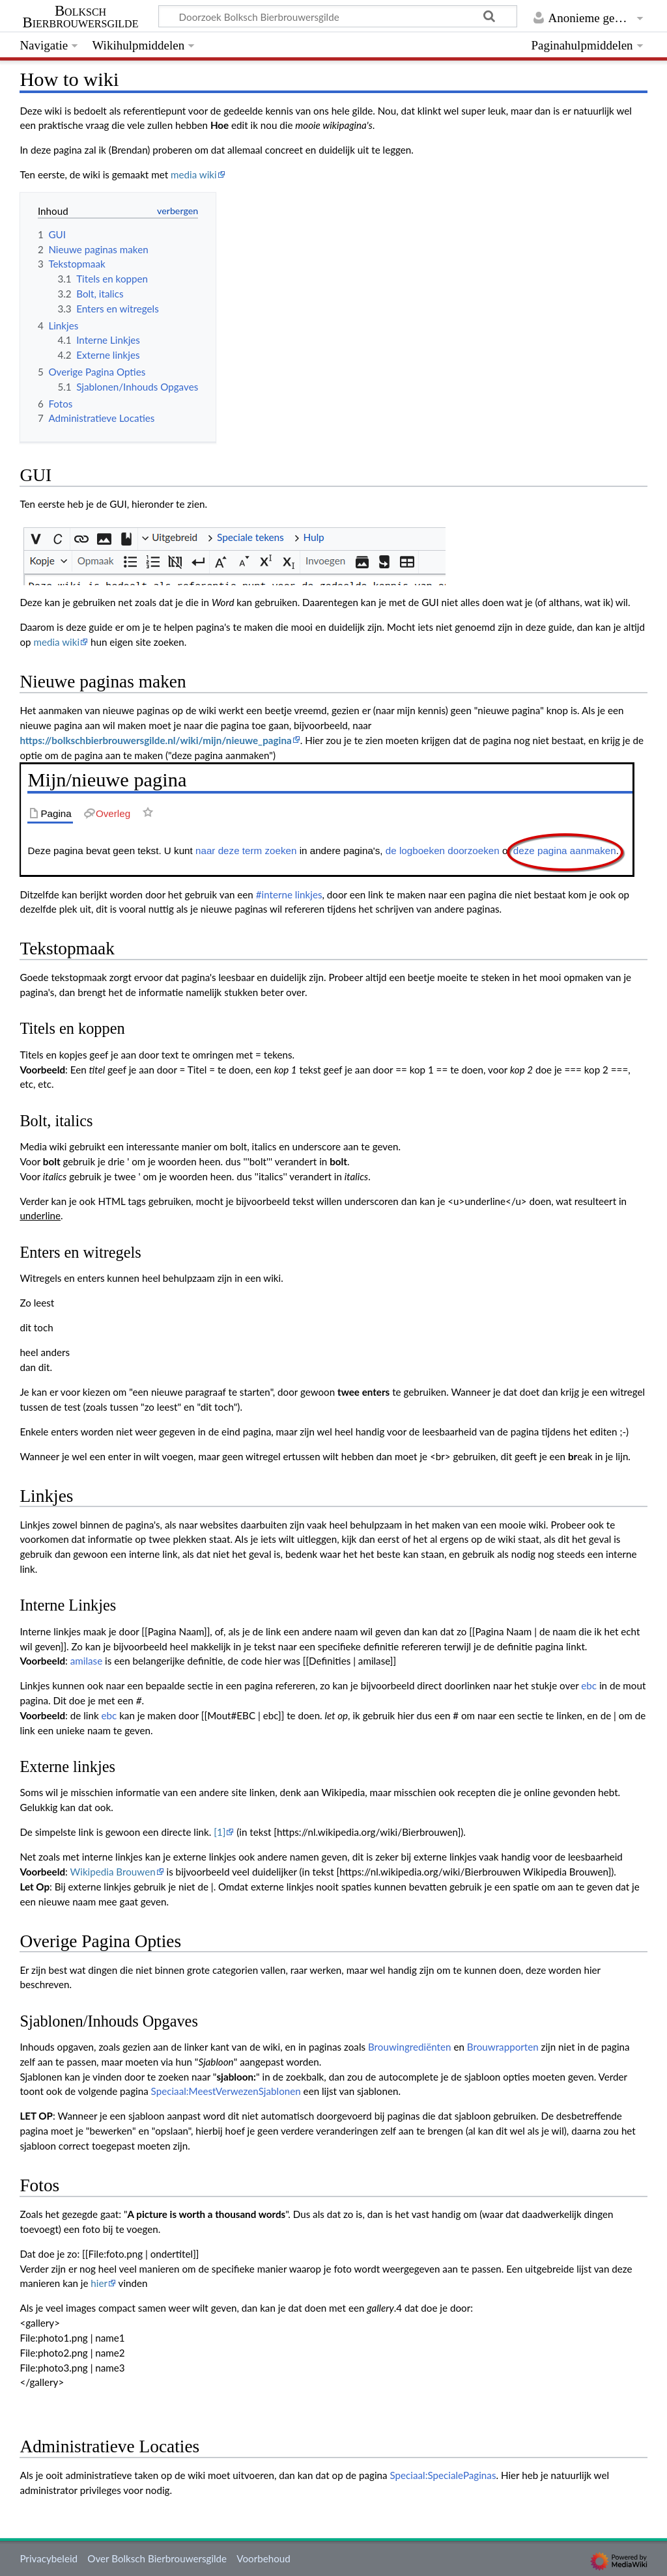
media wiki (194, 174)
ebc (589, 1685)
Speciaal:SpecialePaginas (443, 2475)
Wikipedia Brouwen (113, 1871)
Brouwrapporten (503, 2047)
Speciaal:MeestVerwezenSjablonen (226, 2091)
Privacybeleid (49, 2558)
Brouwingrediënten (409, 2047)
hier (99, 2283)
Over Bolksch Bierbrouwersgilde (157, 2558)
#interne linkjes (289, 894)
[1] (219, 1832)
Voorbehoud (263, 2558)
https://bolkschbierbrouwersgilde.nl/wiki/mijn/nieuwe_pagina (155, 740)
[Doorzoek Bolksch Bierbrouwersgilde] (338, 16)
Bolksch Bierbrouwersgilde (81, 17)
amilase (86, 1661)
